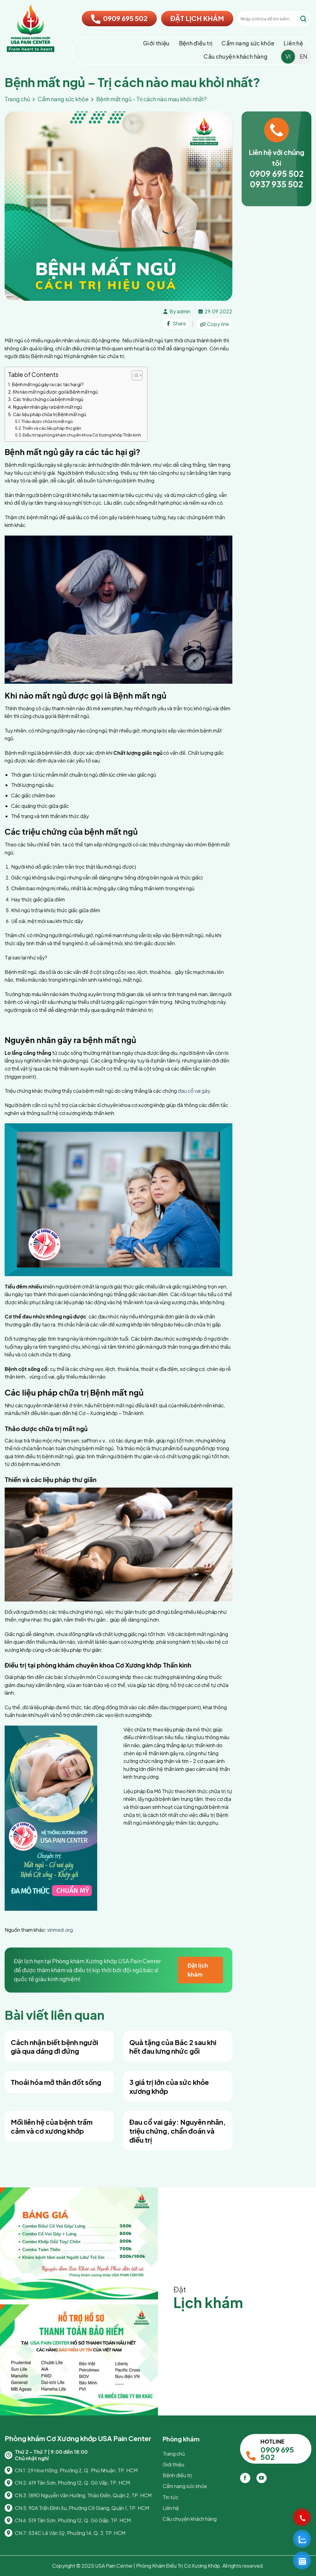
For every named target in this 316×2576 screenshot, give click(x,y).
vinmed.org (60, 1930)
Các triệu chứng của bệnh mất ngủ (48, 399)
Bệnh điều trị (196, 43)
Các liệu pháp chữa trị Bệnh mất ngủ (49, 414)
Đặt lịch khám (198, 1970)
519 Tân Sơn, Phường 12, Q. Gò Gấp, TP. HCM (79, 2520)
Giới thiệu (156, 43)
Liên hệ (293, 43)
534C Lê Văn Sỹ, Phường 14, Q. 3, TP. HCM (76, 2533)
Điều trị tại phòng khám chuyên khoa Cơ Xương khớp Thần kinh (82, 434)
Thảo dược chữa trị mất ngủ (47, 421)
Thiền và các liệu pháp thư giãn (52, 428)
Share (175, 323)
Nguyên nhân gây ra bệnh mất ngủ (47, 407)
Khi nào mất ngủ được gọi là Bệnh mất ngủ (55, 392)
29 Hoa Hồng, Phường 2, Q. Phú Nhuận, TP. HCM (82, 2470)
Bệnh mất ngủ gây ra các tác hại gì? (48, 384)
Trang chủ (17, 98)
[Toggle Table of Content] (134, 375)
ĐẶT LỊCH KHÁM (197, 18)
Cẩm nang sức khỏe (248, 43)
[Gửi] (303, 18)
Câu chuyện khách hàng (236, 56)
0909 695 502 (119, 18)
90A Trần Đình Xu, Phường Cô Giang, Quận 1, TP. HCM (89, 2508)
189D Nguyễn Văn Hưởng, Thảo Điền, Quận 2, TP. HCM (90, 2495)
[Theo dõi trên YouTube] (261, 2478)
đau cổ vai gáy (193, 1091)
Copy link (214, 324)
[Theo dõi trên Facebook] (245, 2478)
